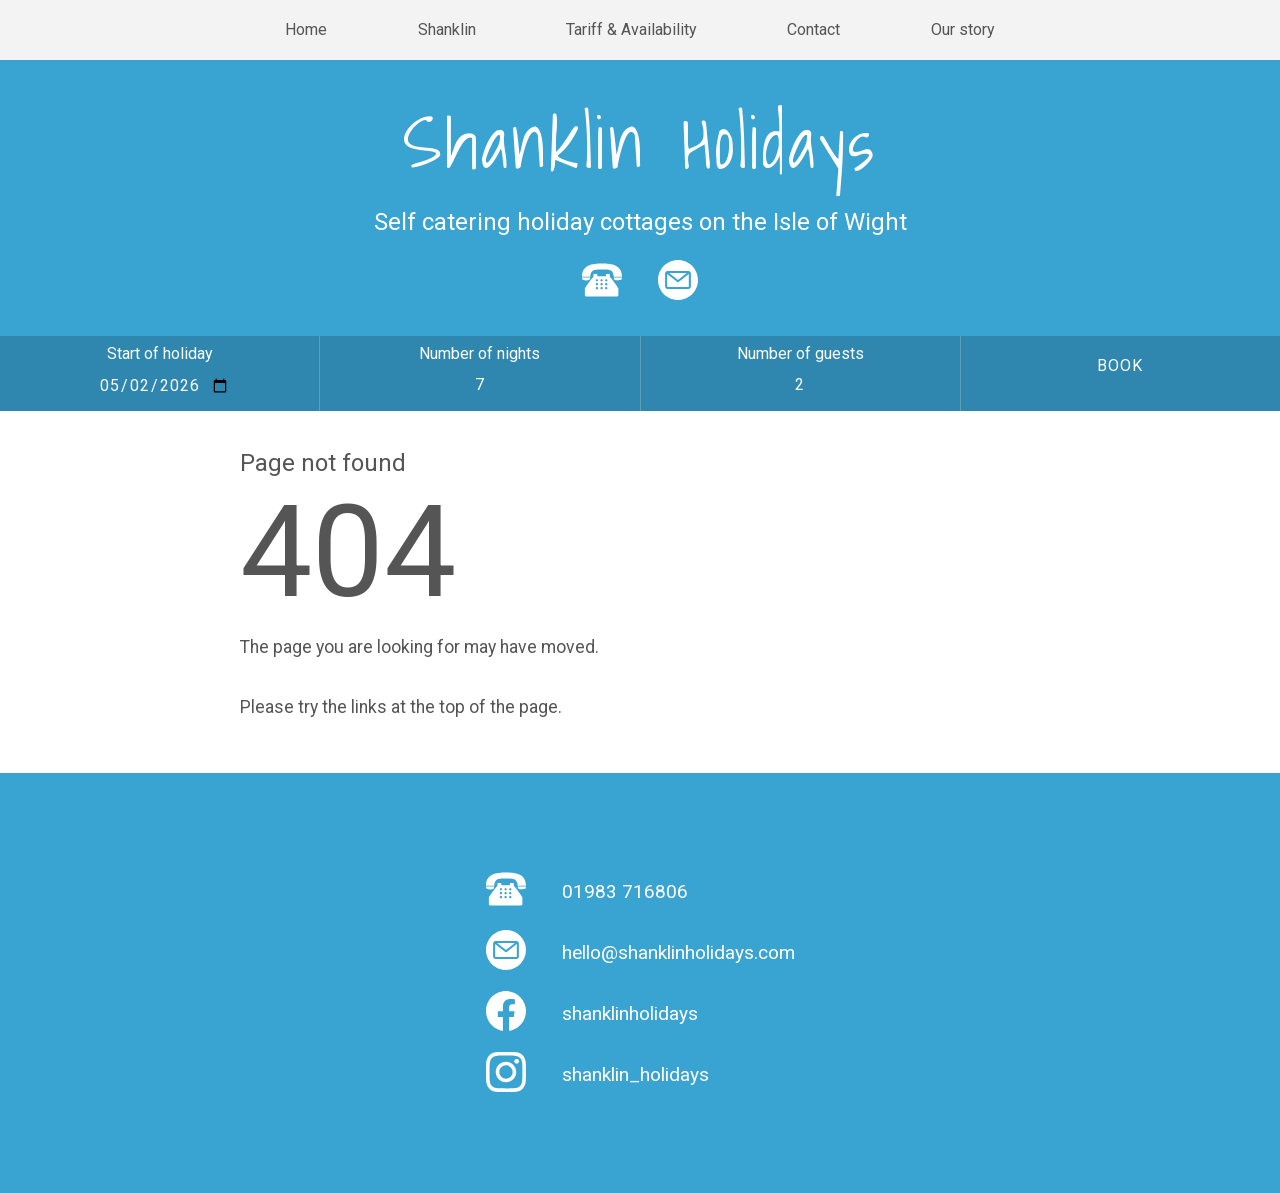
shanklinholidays (630, 1013)
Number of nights (480, 371)
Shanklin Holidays (640, 142)
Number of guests (800, 371)
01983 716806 (625, 891)
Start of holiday (160, 373)
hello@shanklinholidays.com (678, 952)
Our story (963, 29)
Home (306, 29)
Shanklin (447, 29)
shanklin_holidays (635, 1074)
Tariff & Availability (631, 29)
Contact (813, 29)
